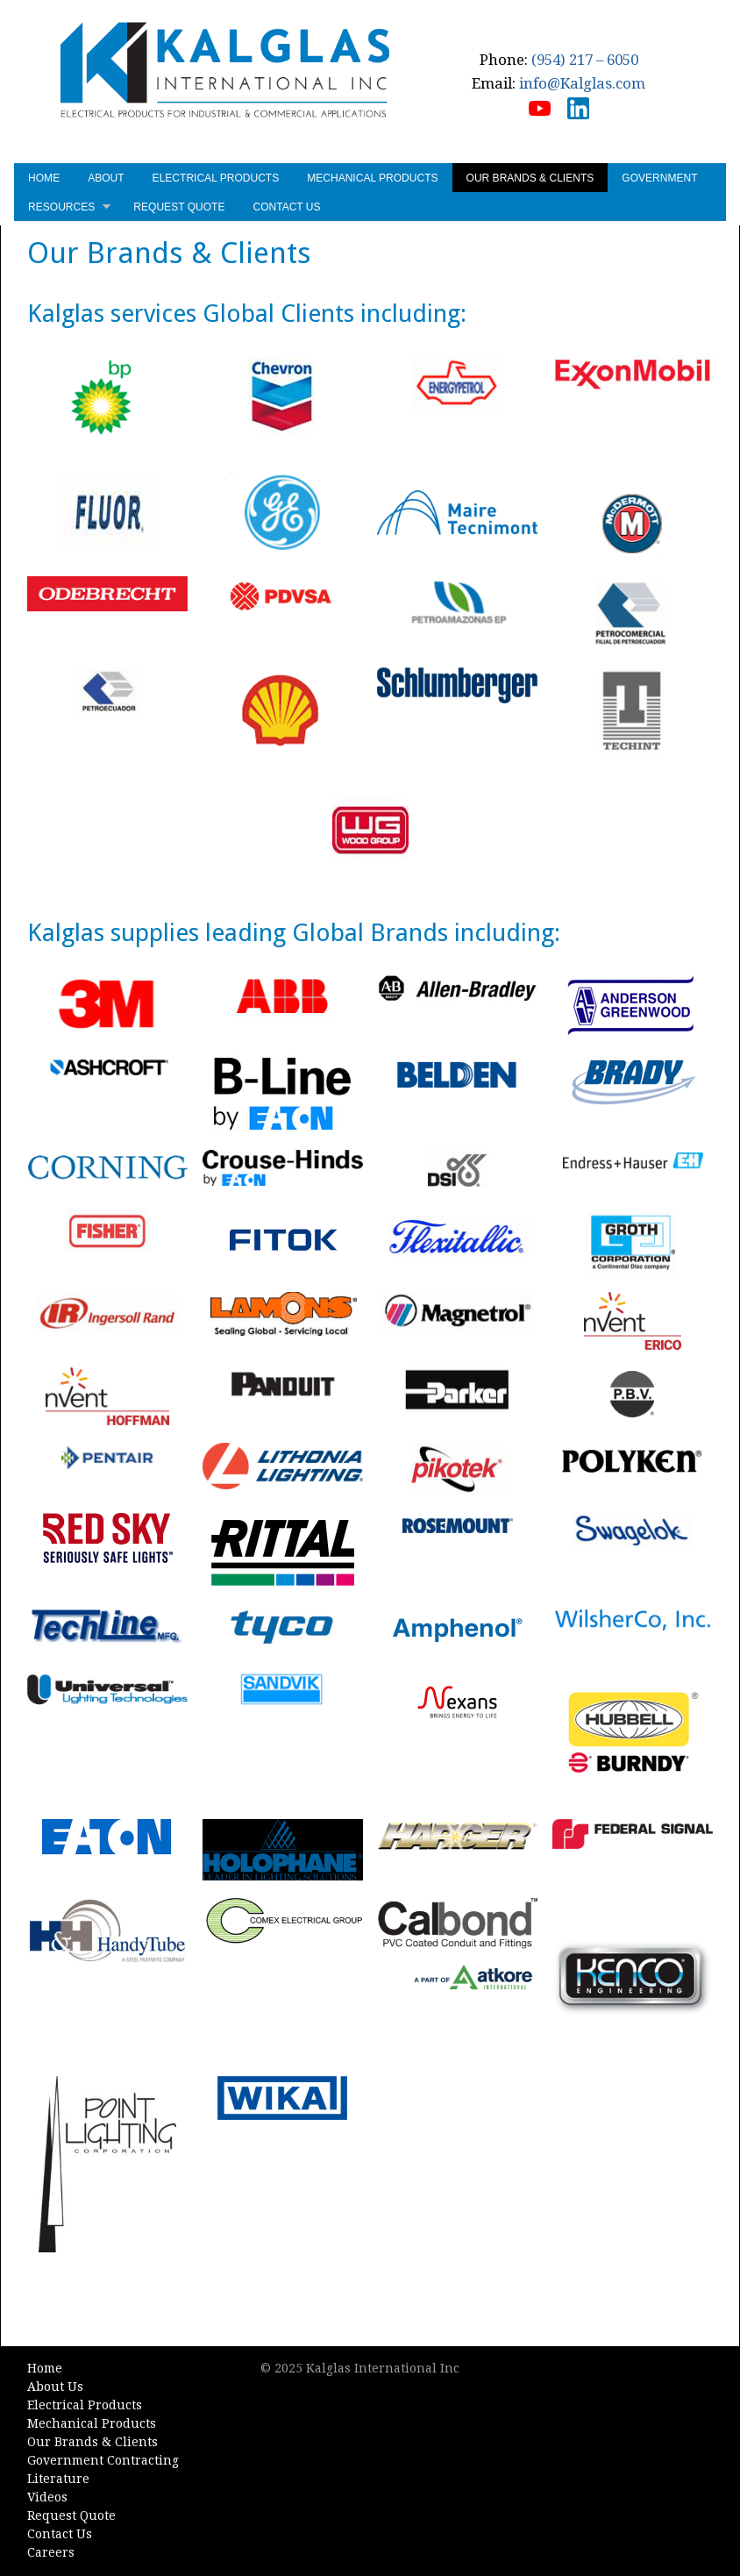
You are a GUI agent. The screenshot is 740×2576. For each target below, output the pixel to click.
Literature (57, 2480)
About (105, 178)
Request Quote (178, 207)
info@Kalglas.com (583, 83)
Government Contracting (102, 2461)
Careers (50, 2553)
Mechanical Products (371, 178)
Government (658, 178)
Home (43, 178)
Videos (46, 2498)
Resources (68, 208)
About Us (54, 2387)
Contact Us (285, 207)
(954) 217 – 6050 (585, 59)
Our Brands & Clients (529, 178)
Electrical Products (215, 178)
